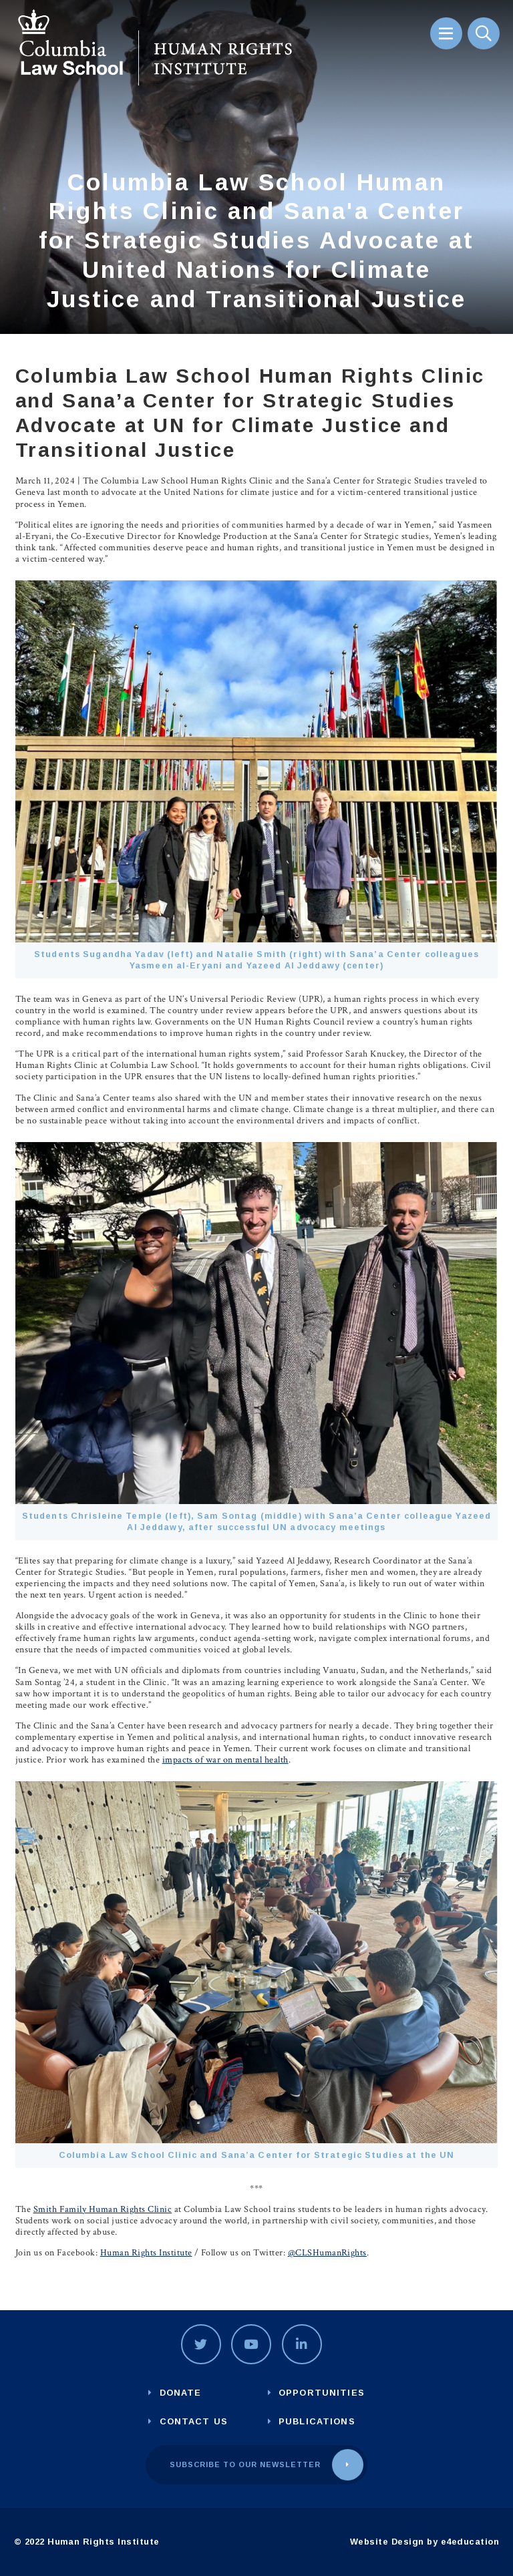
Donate (181, 2393)
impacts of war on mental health (225, 1760)
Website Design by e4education (425, 2542)
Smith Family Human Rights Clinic (102, 2209)
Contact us (194, 2421)
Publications (317, 2421)
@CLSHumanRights (327, 2253)
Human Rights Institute (146, 2253)
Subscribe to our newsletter (245, 2464)
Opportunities (322, 2393)
